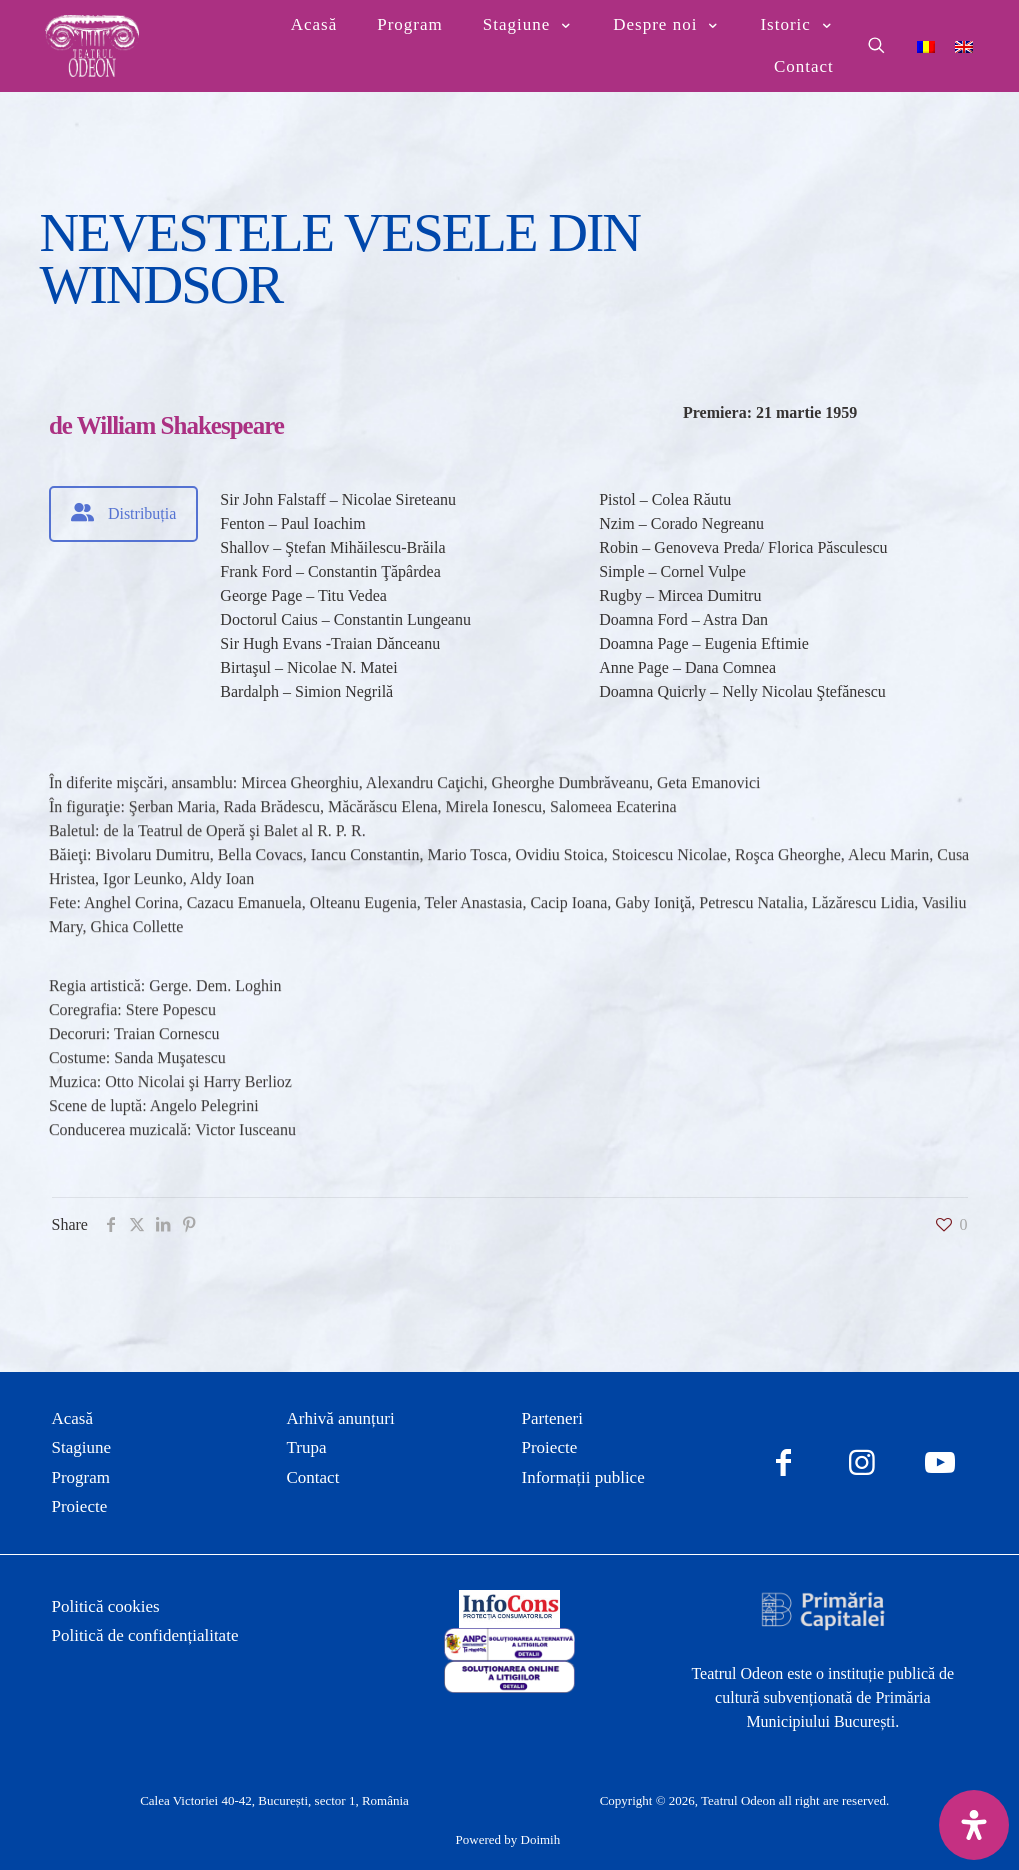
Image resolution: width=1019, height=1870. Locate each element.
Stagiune (82, 1447)
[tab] (123, 514)
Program (81, 1477)
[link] (509, 1609)
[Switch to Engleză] (964, 45)
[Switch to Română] (926, 45)
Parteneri (552, 1418)
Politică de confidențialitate (145, 1635)
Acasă (73, 1418)
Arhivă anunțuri (341, 1418)
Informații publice (583, 1477)
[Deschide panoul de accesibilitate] (974, 1825)
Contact (313, 1477)
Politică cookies (106, 1606)
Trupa (307, 1447)
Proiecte (80, 1506)
